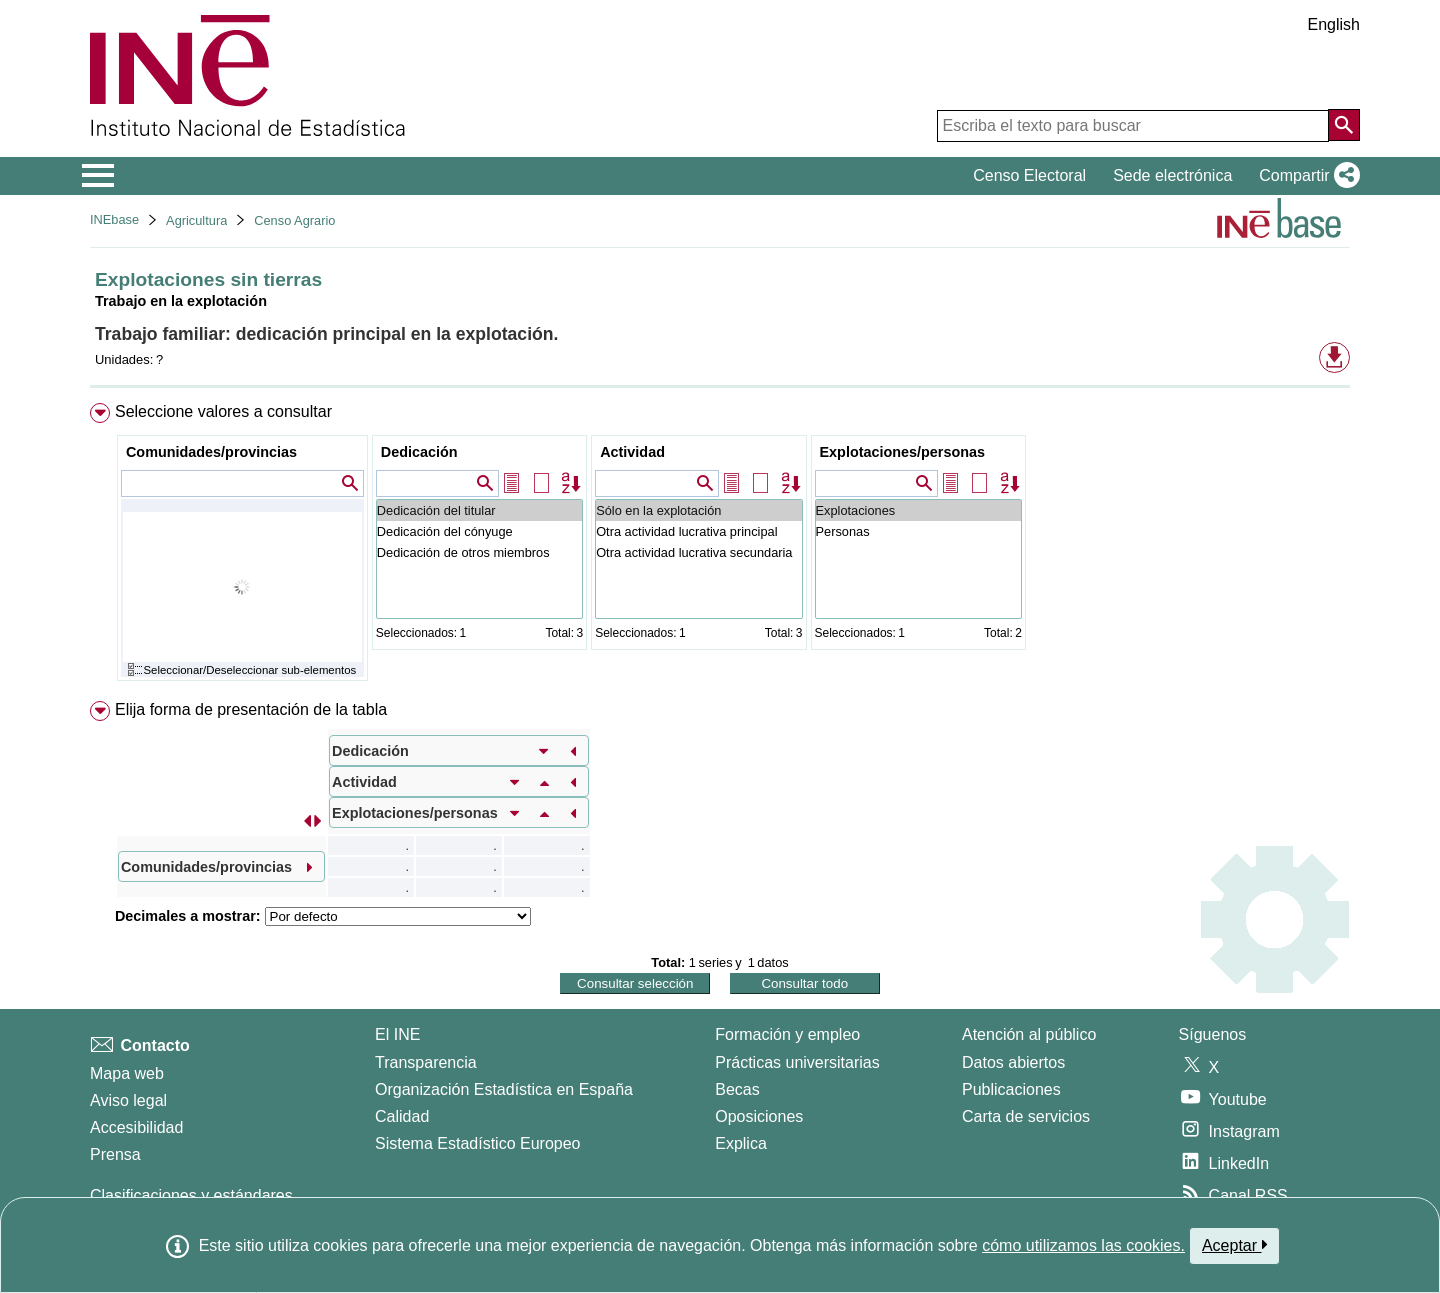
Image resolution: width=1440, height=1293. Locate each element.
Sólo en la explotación (698, 510)
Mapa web (127, 1073)
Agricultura (196, 220)
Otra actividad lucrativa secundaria (698, 552)
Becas (737, 1089)
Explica (741, 1143)
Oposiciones (759, 1116)
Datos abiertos (1013, 1062)
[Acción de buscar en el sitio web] (1344, 125)
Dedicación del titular (479, 510)
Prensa (115, 1154)
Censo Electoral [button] (1029, 175)
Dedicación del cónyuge (479, 531)
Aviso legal (128, 1100)
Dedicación (419, 452)
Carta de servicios (1026, 1116)
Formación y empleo (787, 1034)
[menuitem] (720, 546)
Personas (918, 531)
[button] (1305, 176)
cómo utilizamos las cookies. (1083, 1245)
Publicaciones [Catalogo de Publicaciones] (1011, 1089)
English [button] (1334, 24)
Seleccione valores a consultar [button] (223, 411)
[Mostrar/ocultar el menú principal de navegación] (98, 176)
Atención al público (1029, 1034)
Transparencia (426, 1062)
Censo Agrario (294, 220)
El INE (397, 1034)
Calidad (402, 1116)
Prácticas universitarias (797, 1062)
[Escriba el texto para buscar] (1133, 126)
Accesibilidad (136, 1127)
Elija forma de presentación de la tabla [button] (251, 709)
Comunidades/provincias (211, 452)
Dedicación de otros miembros (479, 552)
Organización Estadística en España (504, 1089)
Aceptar (1234, 1245)
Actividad (632, 452)
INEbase (114, 219)
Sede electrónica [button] (1172, 175)
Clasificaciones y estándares (191, 1195)
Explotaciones (918, 510)
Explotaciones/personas (903, 452)
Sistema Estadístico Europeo (477, 1143)
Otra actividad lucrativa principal (698, 531)
